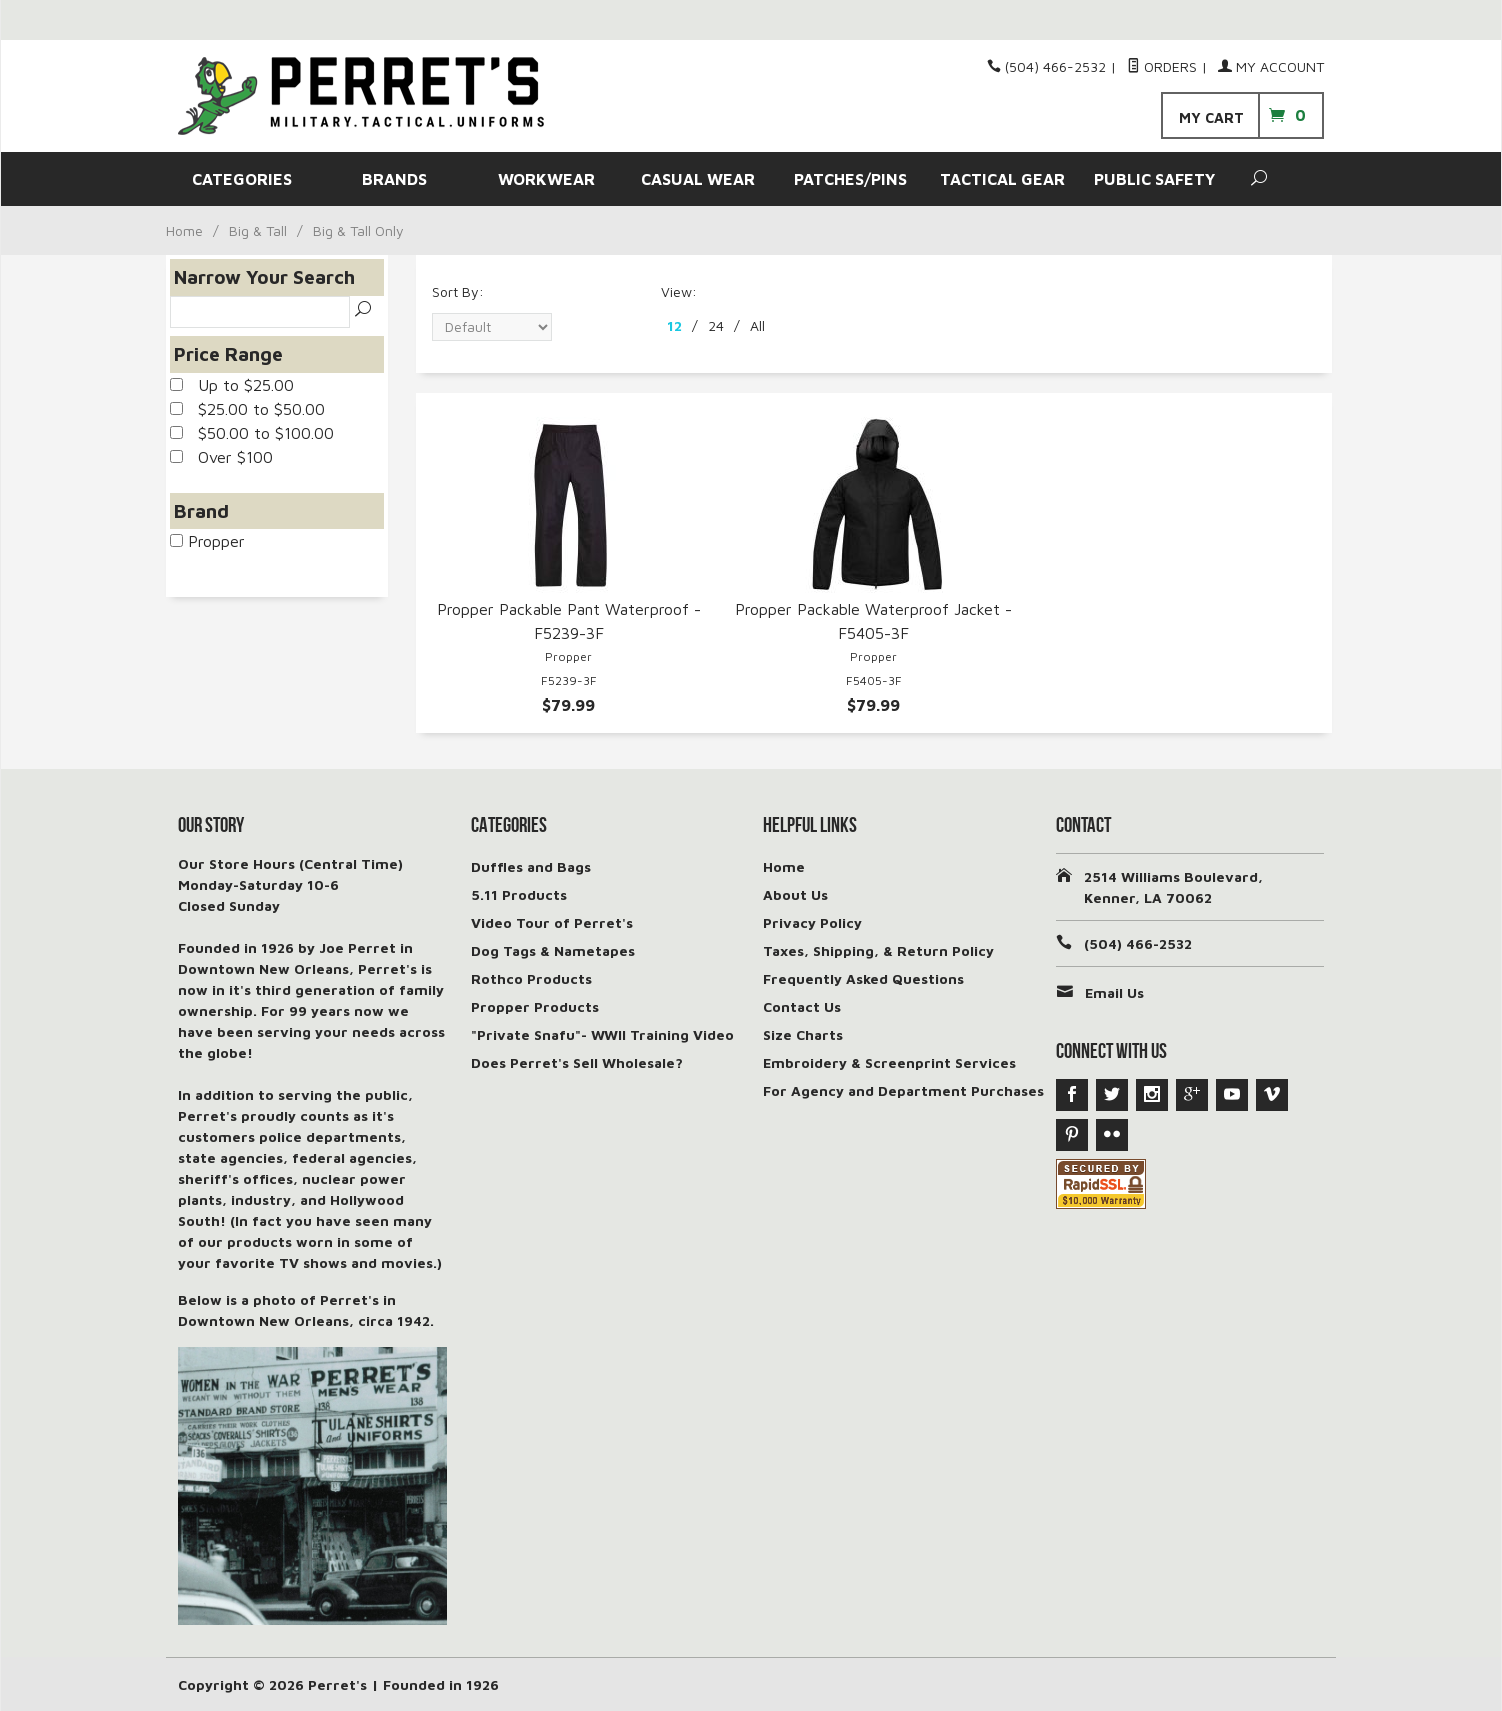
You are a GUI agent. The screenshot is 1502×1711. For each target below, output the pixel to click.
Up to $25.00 (232, 385)
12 (674, 325)
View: (679, 291)
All (757, 325)
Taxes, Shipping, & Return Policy (878, 950)
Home (184, 230)
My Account (1271, 66)
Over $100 (221, 457)
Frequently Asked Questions (863, 978)
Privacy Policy (812, 922)
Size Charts (803, 1034)
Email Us (1114, 992)
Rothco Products (531, 978)
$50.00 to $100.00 (252, 433)
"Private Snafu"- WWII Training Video (602, 1034)
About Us (795, 894)
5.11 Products (519, 894)
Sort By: (458, 291)
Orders (1162, 66)
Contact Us (802, 1006)
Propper (207, 541)
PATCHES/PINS (850, 179)
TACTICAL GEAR (1002, 179)
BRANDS (394, 179)
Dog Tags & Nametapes (553, 950)
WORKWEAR (546, 179)
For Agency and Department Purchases (903, 1090)
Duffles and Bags (531, 866)
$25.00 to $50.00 (247, 409)
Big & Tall (258, 230)
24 (716, 325)
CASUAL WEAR (698, 179)
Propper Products (535, 1006)
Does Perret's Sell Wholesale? (577, 1062)
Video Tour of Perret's (552, 922)
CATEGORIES (242, 179)
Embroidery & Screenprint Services (889, 1062)
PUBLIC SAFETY (1154, 179)
